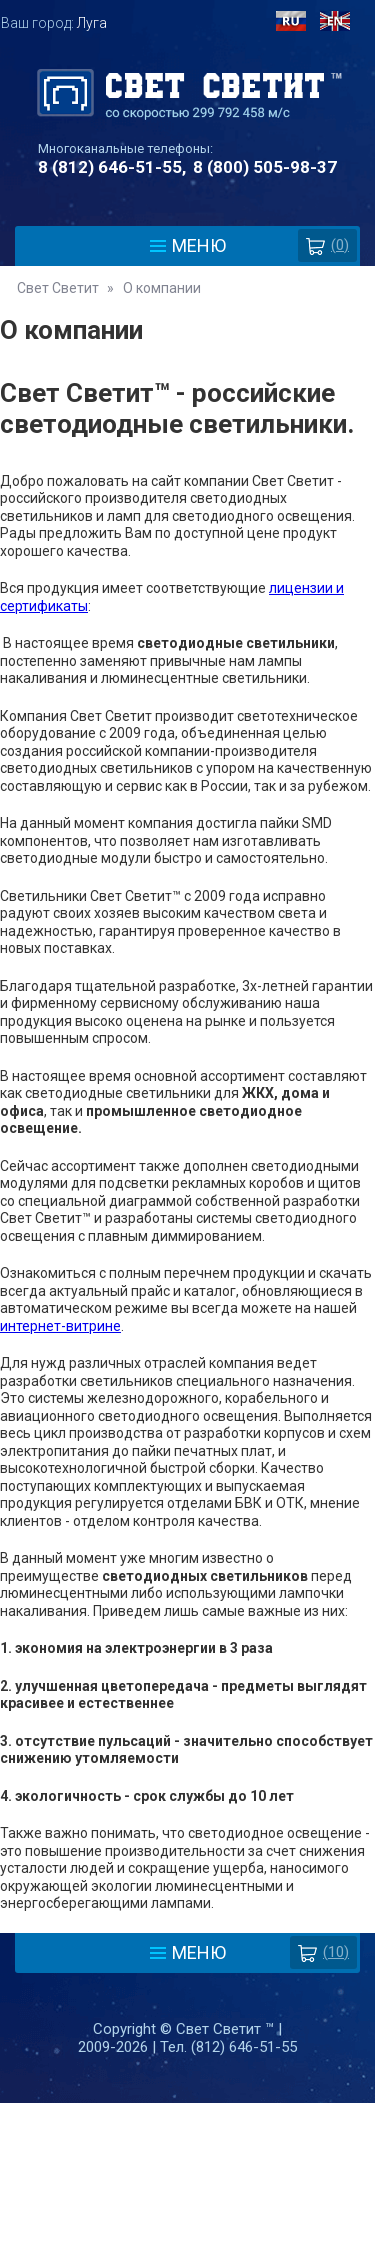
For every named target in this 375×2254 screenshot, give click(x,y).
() (327, 245)
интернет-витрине (60, 1326)
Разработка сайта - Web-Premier (188, 2246)
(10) (323, 1952)
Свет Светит (58, 288)
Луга (92, 23)
